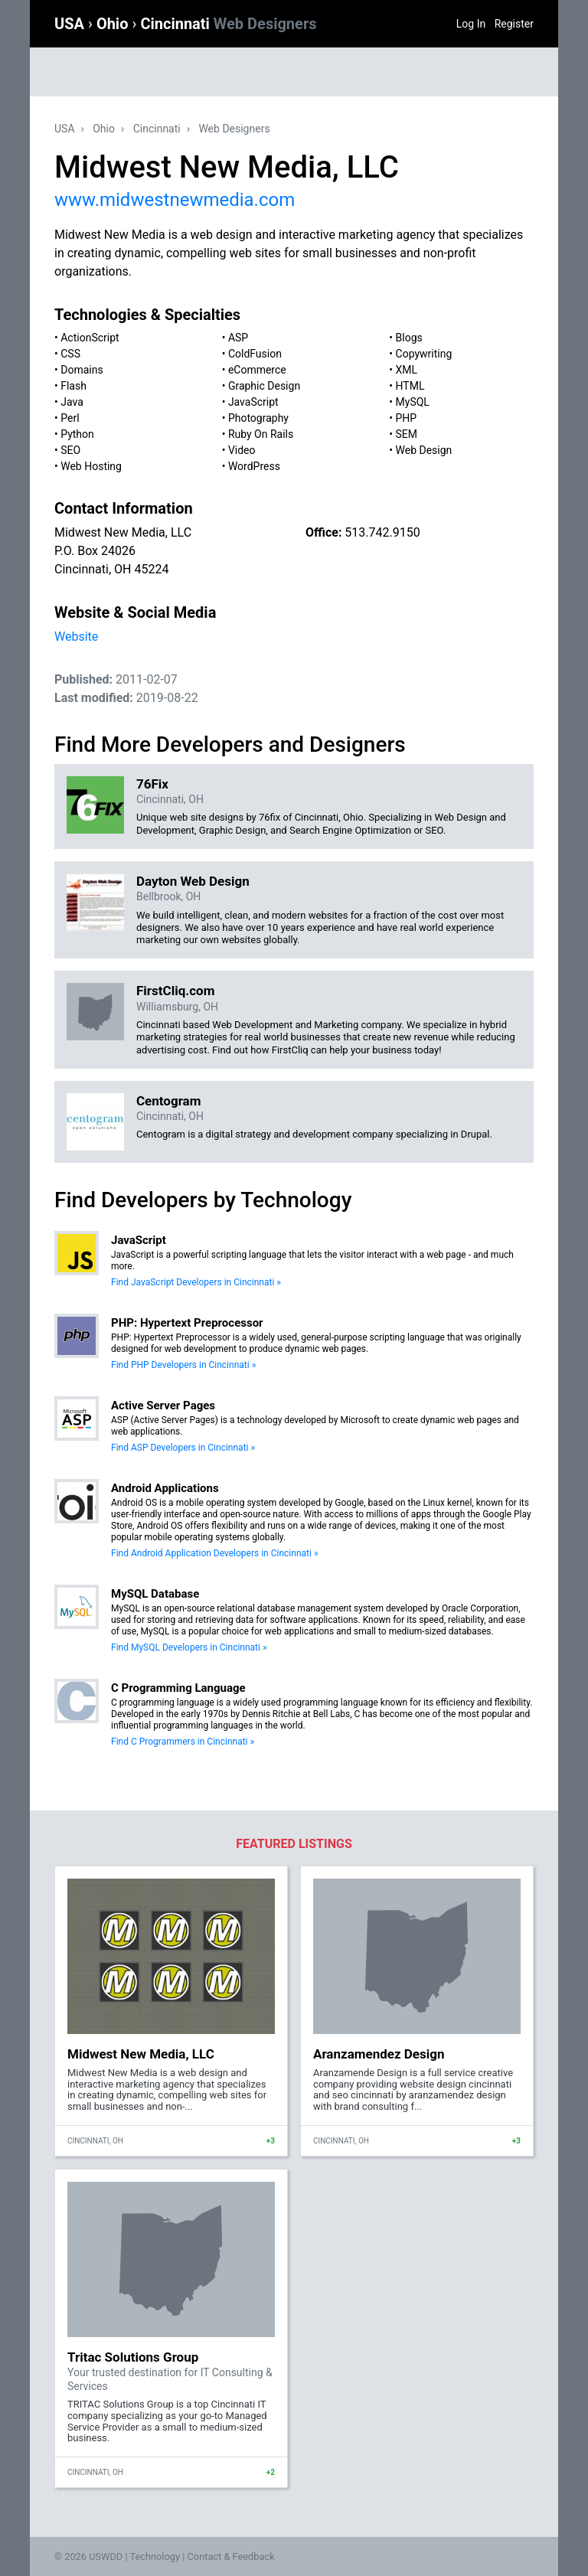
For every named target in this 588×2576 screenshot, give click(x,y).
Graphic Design (264, 386)
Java (71, 402)
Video (242, 450)
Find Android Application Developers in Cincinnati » (214, 1553)
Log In (470, 24)
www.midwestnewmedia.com (174, 200)
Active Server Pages (163, 1405)
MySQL (413, 402)
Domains (81, 370)
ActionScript (89, 337)
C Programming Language (178, 1688)
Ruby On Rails (260, 434)
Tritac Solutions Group (132, 2357)
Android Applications (165, 1488)
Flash (73, 386)
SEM (407, 434)
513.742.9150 (382, 532)
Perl (69, 418)
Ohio (114, 24)
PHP (406, 418)
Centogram (168, 1100)
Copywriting (424, 354)
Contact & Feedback (231, 2556)
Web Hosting (91, 466)
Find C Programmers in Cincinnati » (182, 1741)
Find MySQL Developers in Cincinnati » (189, 1647)
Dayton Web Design (193, 881)
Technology (154, 2556)
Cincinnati (228, 24)
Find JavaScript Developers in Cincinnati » (196, 1282)
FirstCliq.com (175, 990)
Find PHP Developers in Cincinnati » (183, 1365)
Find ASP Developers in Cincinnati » (183, 1447)
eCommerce (257, 370)
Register (514, 24)
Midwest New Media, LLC (140, 2054)
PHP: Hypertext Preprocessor (187, 1323)
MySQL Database (155, 1594)
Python (77, 434)
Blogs (409, 337)
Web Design (424, 450)
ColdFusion (255, 354)
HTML (410, 386)
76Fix (152, 784)
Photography (258, 418)
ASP (238, 337)
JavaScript (253, 402)
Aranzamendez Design (379, 2054)
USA (71, 24)
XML (407, 370)
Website (76, 636)
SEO (70, 450)
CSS (70, 354)
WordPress (254, 466)
